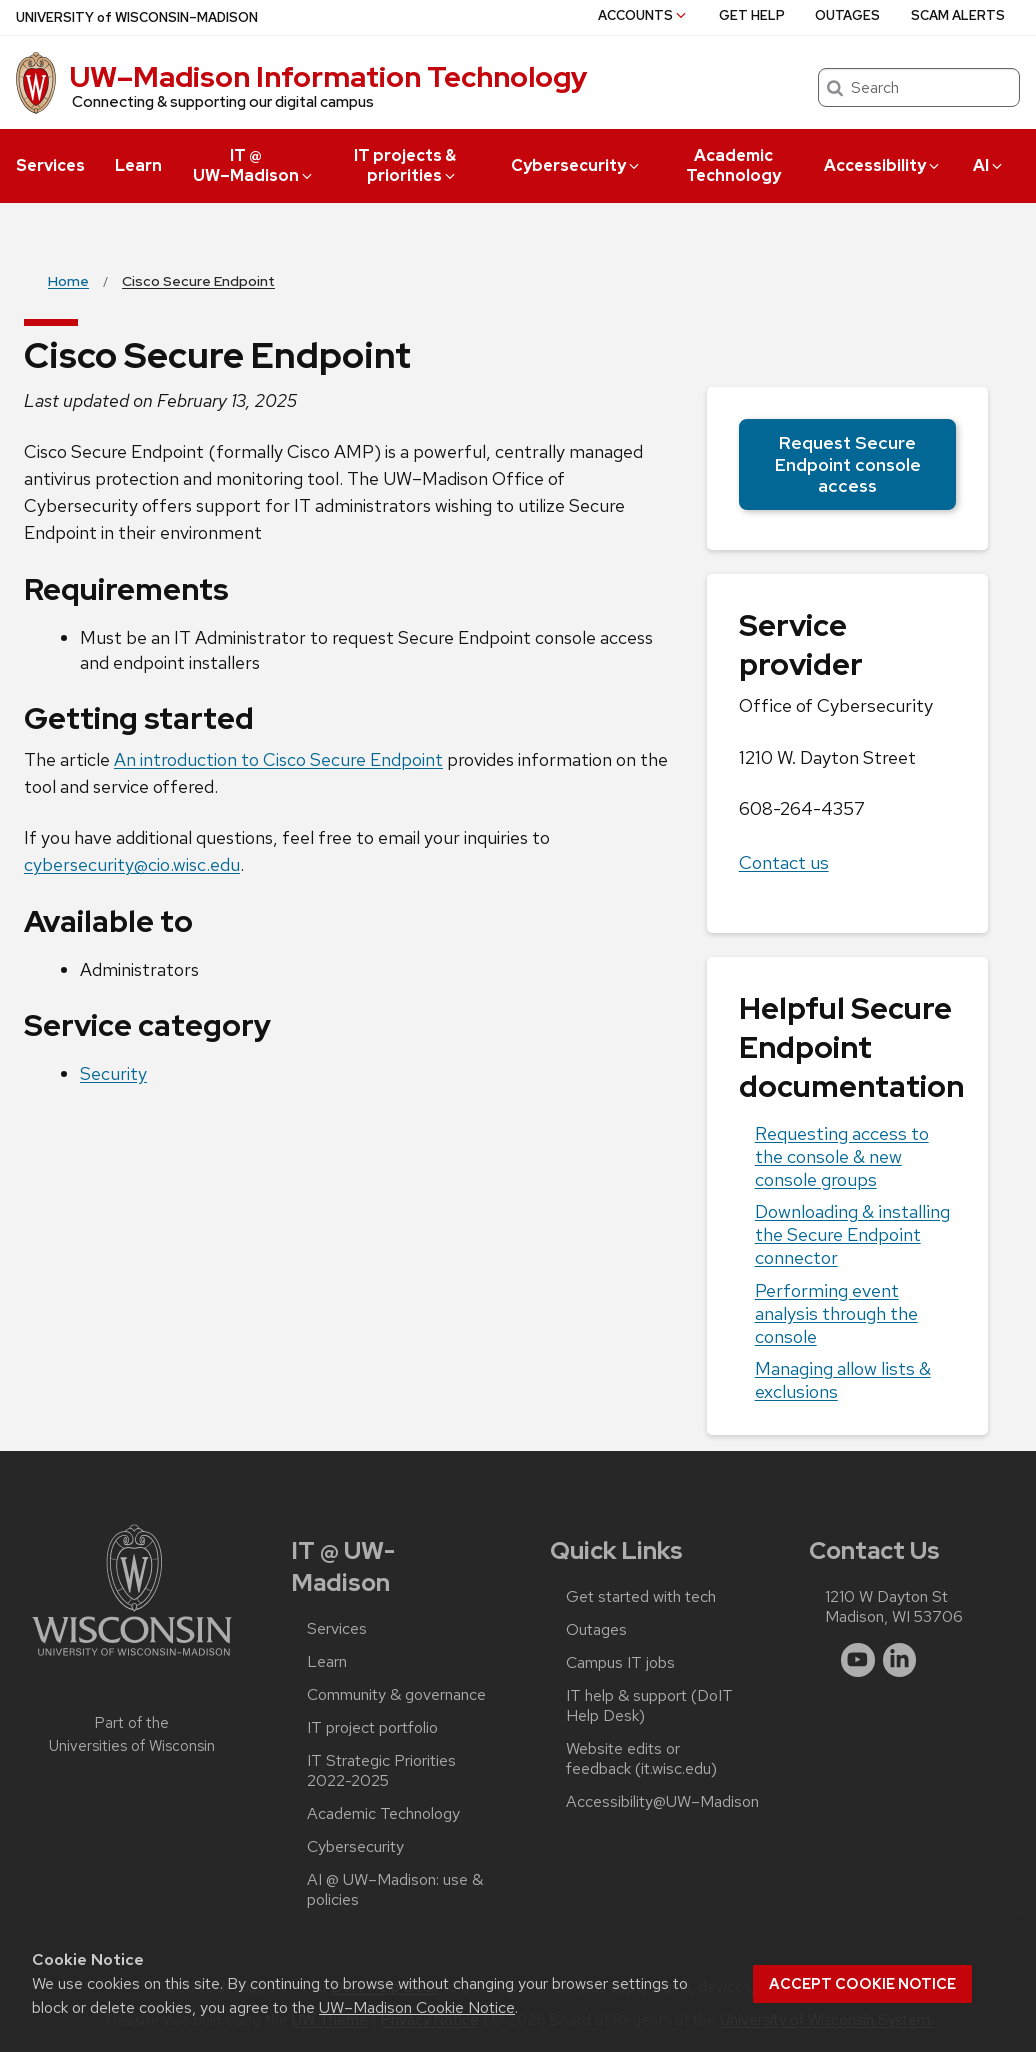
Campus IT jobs (620, 1663)
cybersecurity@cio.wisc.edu (132, 864)
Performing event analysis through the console (836, 1313)
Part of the (132, 1734)
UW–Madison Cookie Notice (417, 2007)
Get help (752, 15)
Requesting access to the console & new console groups (842, 1156)
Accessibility (883, 165)
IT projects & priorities (406, 165)
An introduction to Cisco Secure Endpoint (278, 759)
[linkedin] (900, 1660)
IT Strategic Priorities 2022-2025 (381, 1771)
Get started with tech (641, 1597)
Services (50, 165)
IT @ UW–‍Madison (254, 165)
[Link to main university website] (132, 1659)
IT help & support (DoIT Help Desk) (649, 1706)
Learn (138, 165)
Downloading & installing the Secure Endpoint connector (852, 1234)
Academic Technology (733, 165)
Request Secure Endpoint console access (847, 464)
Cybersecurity (576, 165)
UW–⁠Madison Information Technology (329, 77)
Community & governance (396, 1695)
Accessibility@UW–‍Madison (662, 1802)
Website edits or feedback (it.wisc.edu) (641, 1759)
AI (989, 165)
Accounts (643, 15)
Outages (847, 15)
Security (113, 1073)
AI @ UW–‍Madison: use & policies (395, 1890)
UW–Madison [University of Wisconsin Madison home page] (137, 17)
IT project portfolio (372, 1728)
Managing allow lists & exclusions (843, 1380)
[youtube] (858, 1660)
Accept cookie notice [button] (862, 1984)
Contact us (784, 862)
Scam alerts (958, 15)
